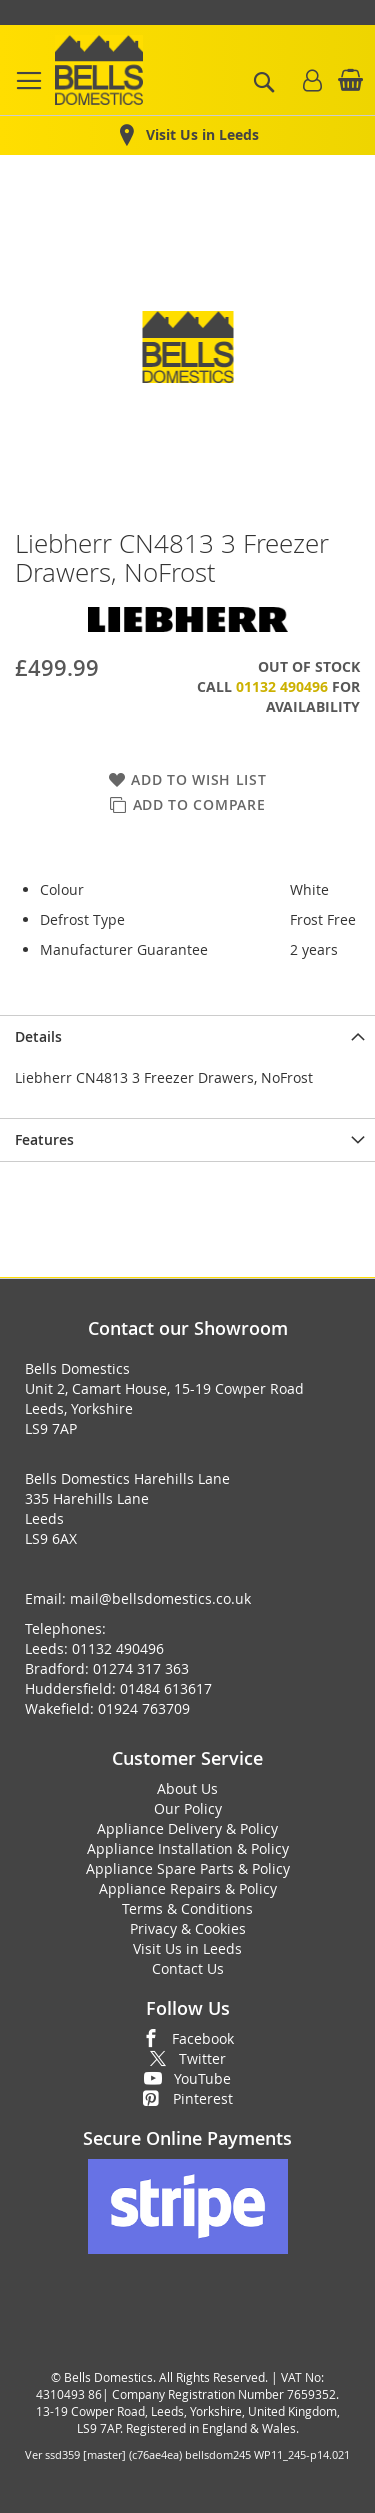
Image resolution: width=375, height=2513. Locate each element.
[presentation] (187, 1036)
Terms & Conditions (187, 1908)
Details (38, 1036)
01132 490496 (282, 686)
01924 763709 (144, 1708)
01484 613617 (166, 1688)
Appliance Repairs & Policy (188, 1888)
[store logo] (99, 70)
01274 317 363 (141, 1668)
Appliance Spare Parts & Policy (188, 1868)
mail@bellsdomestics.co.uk (160, 1598)
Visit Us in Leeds (187, 1948)
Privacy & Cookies (188, 1928)
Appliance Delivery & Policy (187, 1828)
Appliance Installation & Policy (188, 1848)
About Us (187, 1788)
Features (44, 1139)
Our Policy (188, 1808)
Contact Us (188, 1968)
